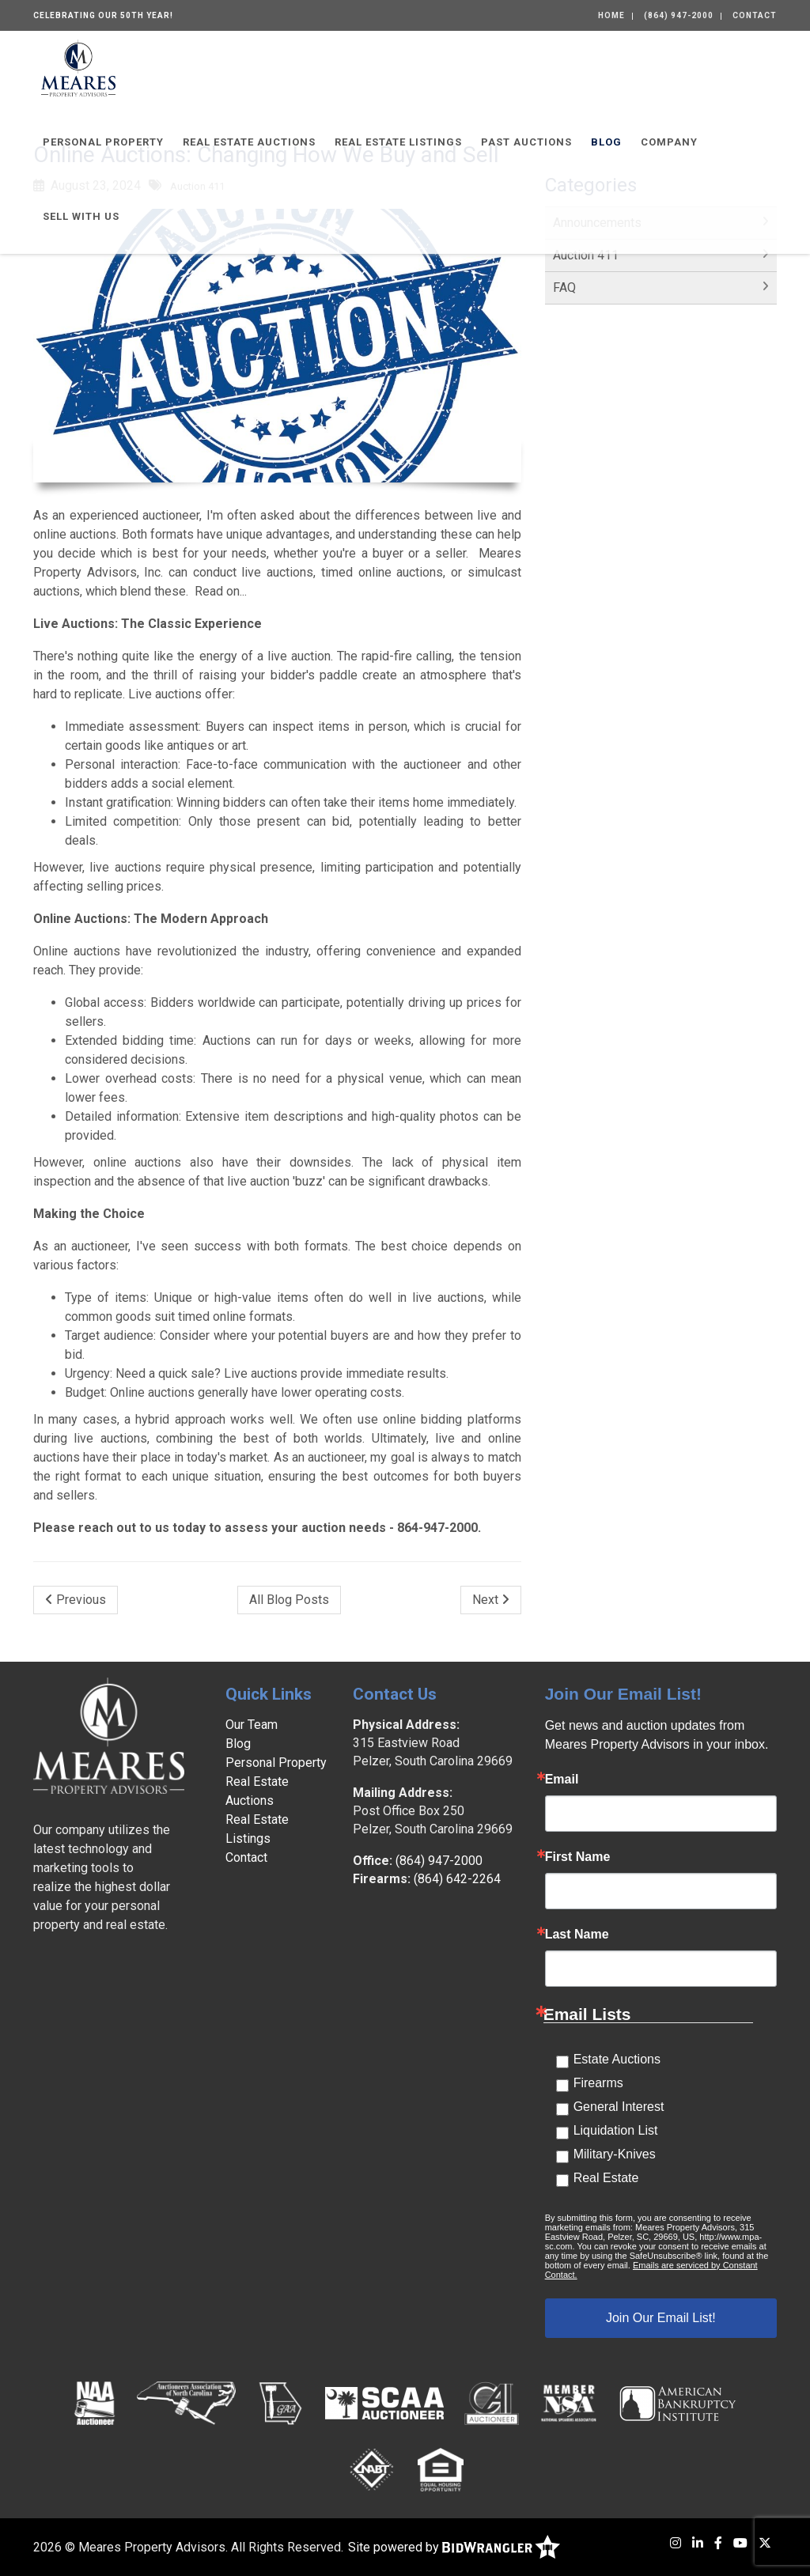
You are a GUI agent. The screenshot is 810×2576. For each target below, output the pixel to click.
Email (562, 1779)
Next (490, 1599)
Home (611, 15)
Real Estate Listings (398, 142)
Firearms (598, 2083)
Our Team (251, 1724)
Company (669, 142)
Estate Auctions (616, 2059)
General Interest (618, 2106)
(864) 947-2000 (678, 15)
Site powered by (454, 2547)
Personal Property (103, 142)
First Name (578, 1857)
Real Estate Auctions (249, 142)
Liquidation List (615, 2130)
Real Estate (606, 2177)
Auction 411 (586, 255)
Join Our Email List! (661, 2317)
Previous (75, 1599)
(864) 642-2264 (457, 1878)
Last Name (577, 1934)
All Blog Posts (289, 1599)
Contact (754, 15)
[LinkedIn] (697, 2543)
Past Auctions (526, 142)
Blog (606, 142)
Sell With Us (81, 216)
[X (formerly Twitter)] (765, 2543)
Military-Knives (614, 2154)
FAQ (564, 287)
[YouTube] (740, 2543)
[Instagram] (675, 2543)
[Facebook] (718, 2543)
